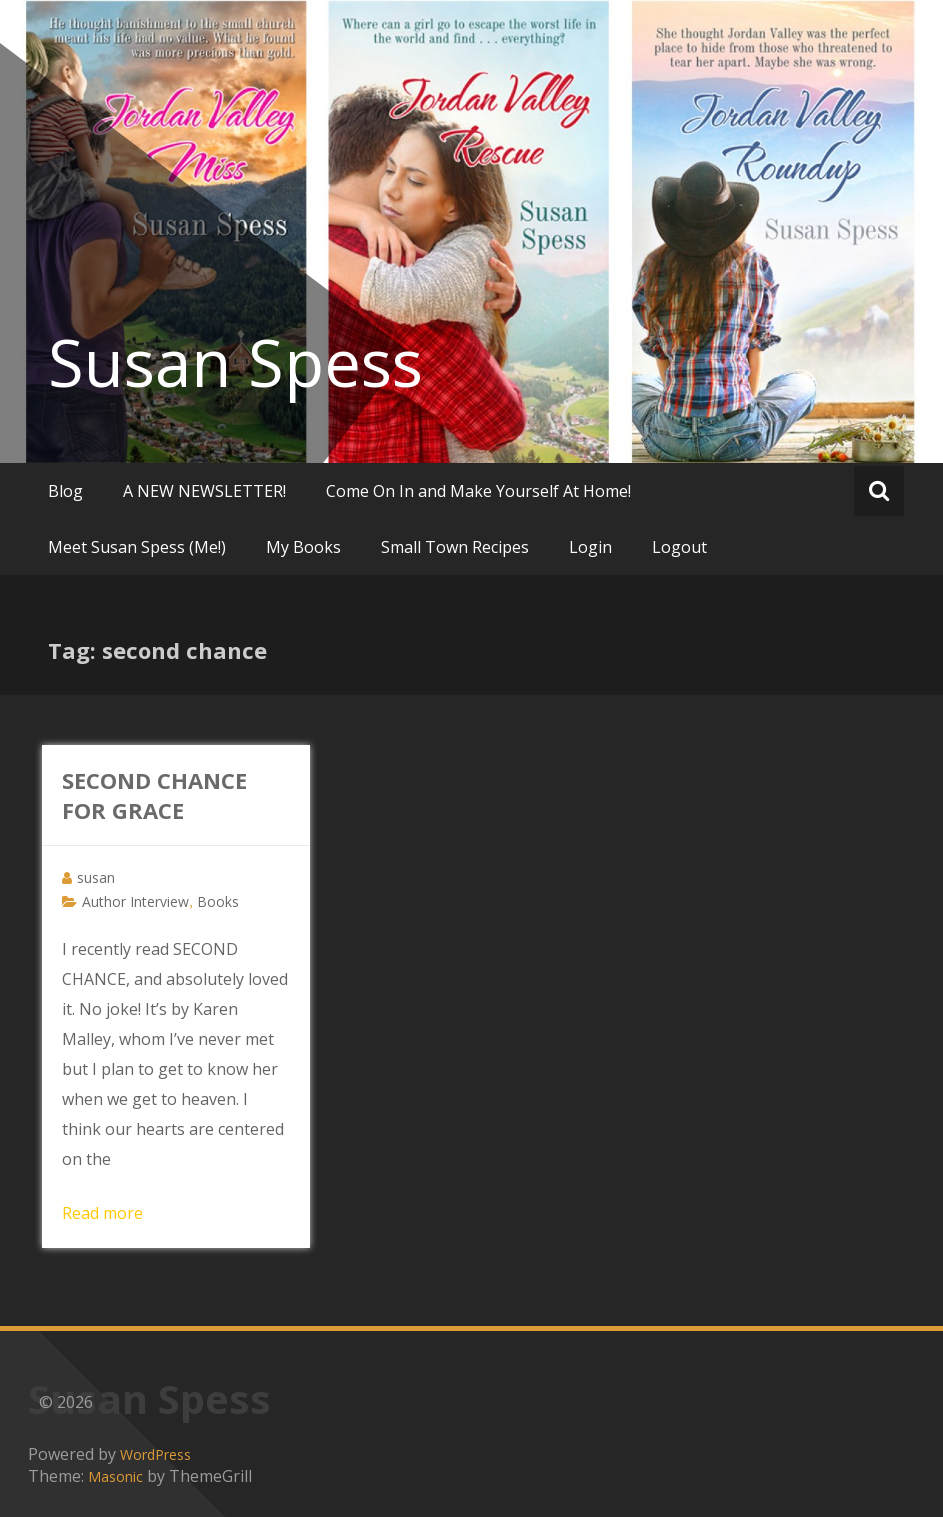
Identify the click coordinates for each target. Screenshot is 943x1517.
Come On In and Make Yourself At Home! (478, 491)
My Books (303, 547)
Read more (102, 1213)
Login (590, 547)
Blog (65, 491)
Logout (679, 547)
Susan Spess (235, 362)
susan (96, 877)
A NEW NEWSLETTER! (204, 491)
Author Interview (135, 901)
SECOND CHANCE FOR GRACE (154, 795)
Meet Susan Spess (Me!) (137, 547)
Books (218, 901)
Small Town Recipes (455, 547)
